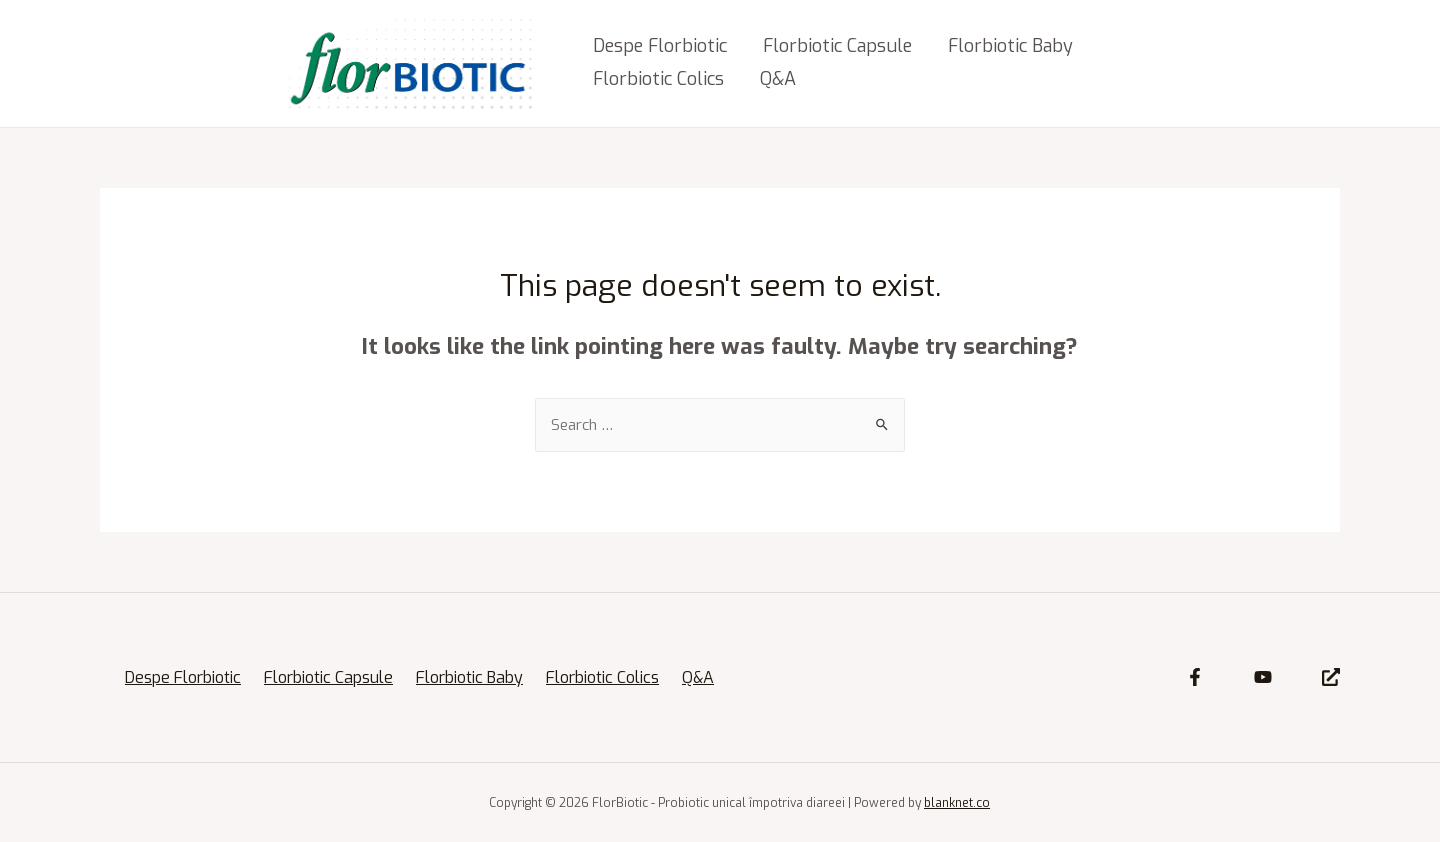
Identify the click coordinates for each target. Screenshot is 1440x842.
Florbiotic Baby (1010, 46)
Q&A (778, 79)
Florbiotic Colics (658, 79)
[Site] (1331, 677)
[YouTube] (1263, 677)
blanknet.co (957, 803)
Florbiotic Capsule (837, 46)
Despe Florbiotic (660, 46)
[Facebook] (1195, 677)
